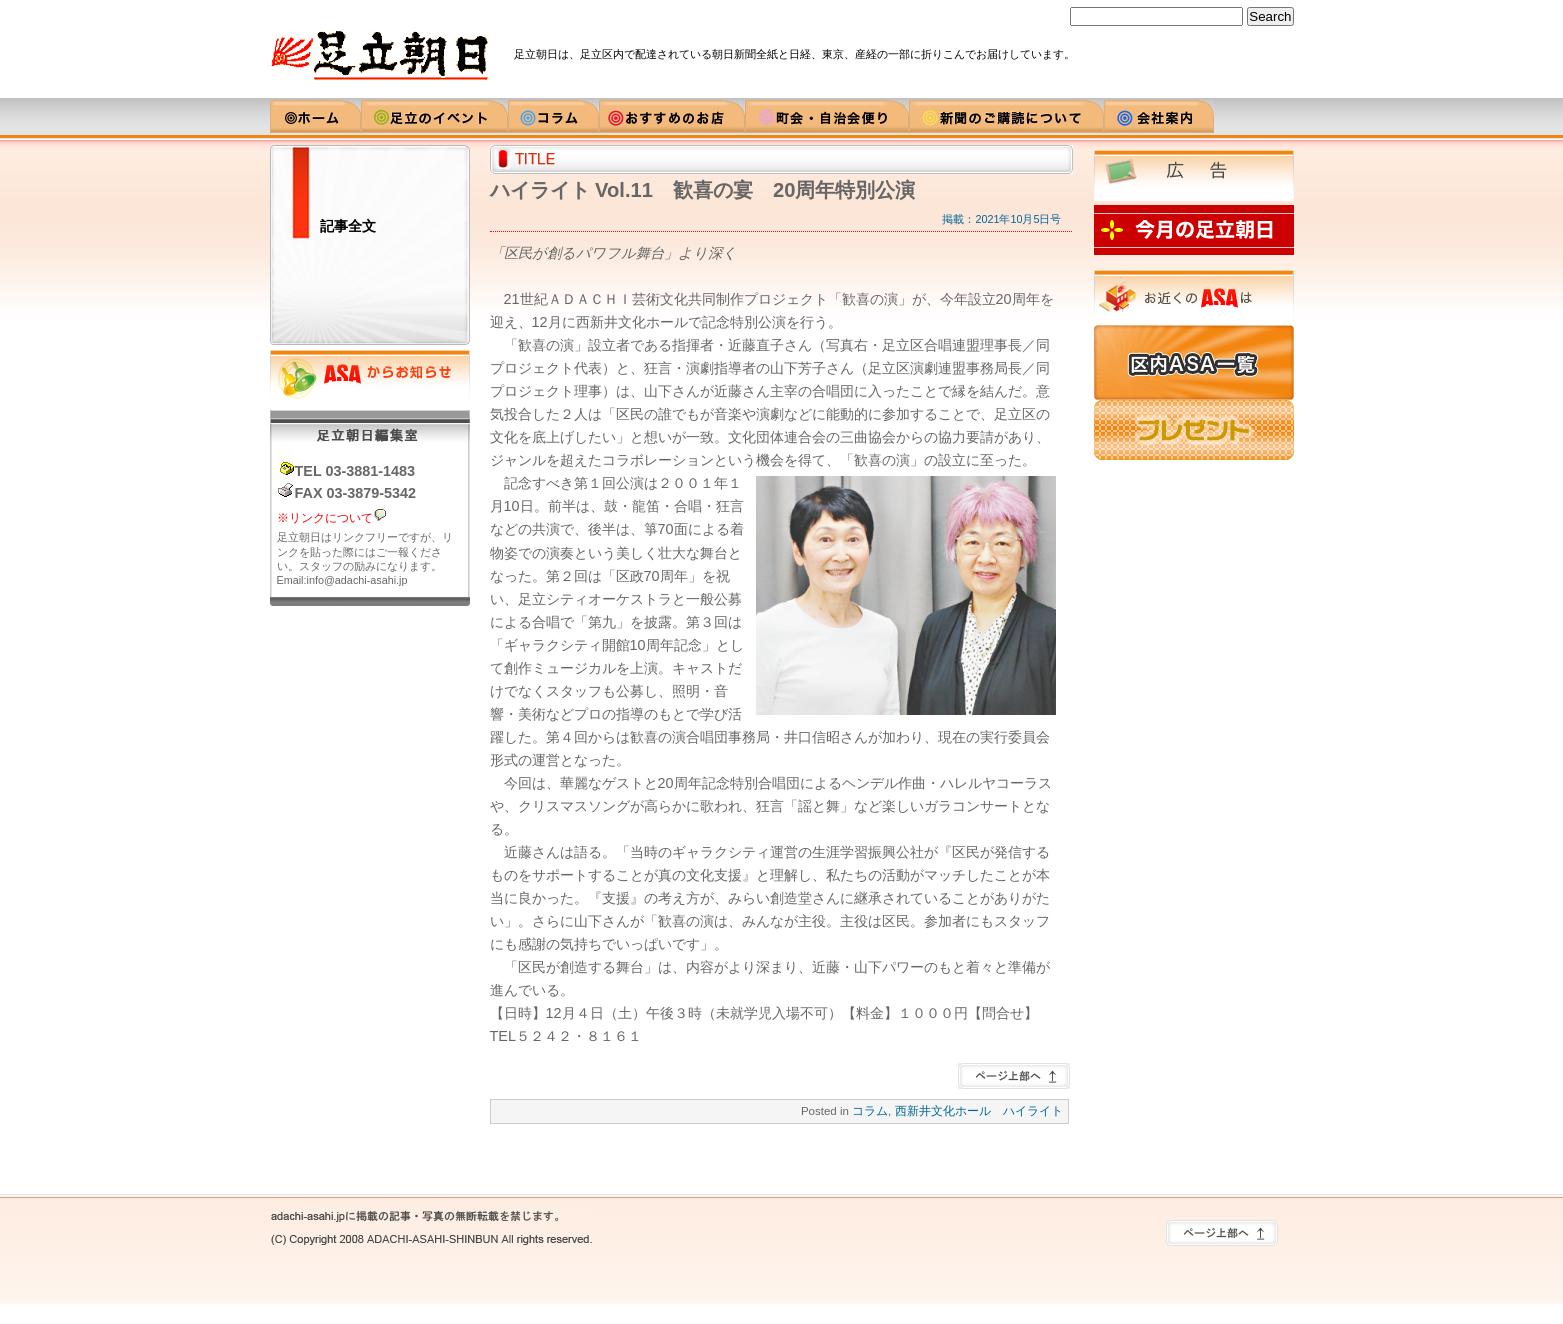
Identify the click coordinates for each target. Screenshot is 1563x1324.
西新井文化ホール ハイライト (979, 1111)
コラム (870, 1111)
